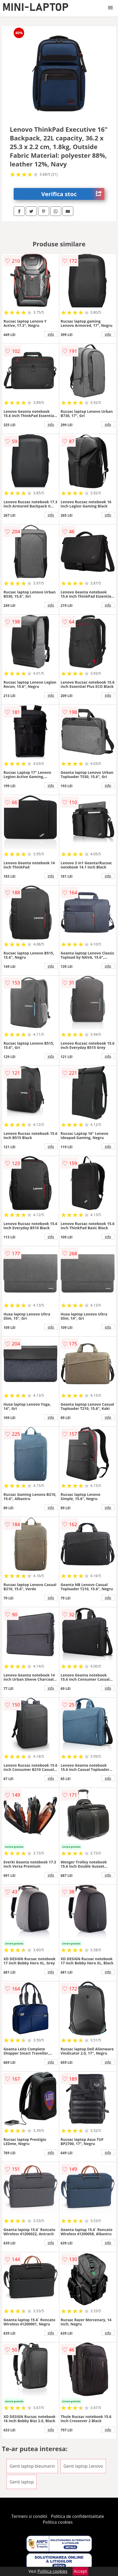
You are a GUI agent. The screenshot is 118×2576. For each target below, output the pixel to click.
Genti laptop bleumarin (32, 2466)
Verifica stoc (72, 194)
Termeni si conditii (29, 2516)
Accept (80, 2571)
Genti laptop (21, 2482)
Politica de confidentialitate (77, 2516)
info (51, 334)
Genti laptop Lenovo (83, 2466)
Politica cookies (58, 2522)
